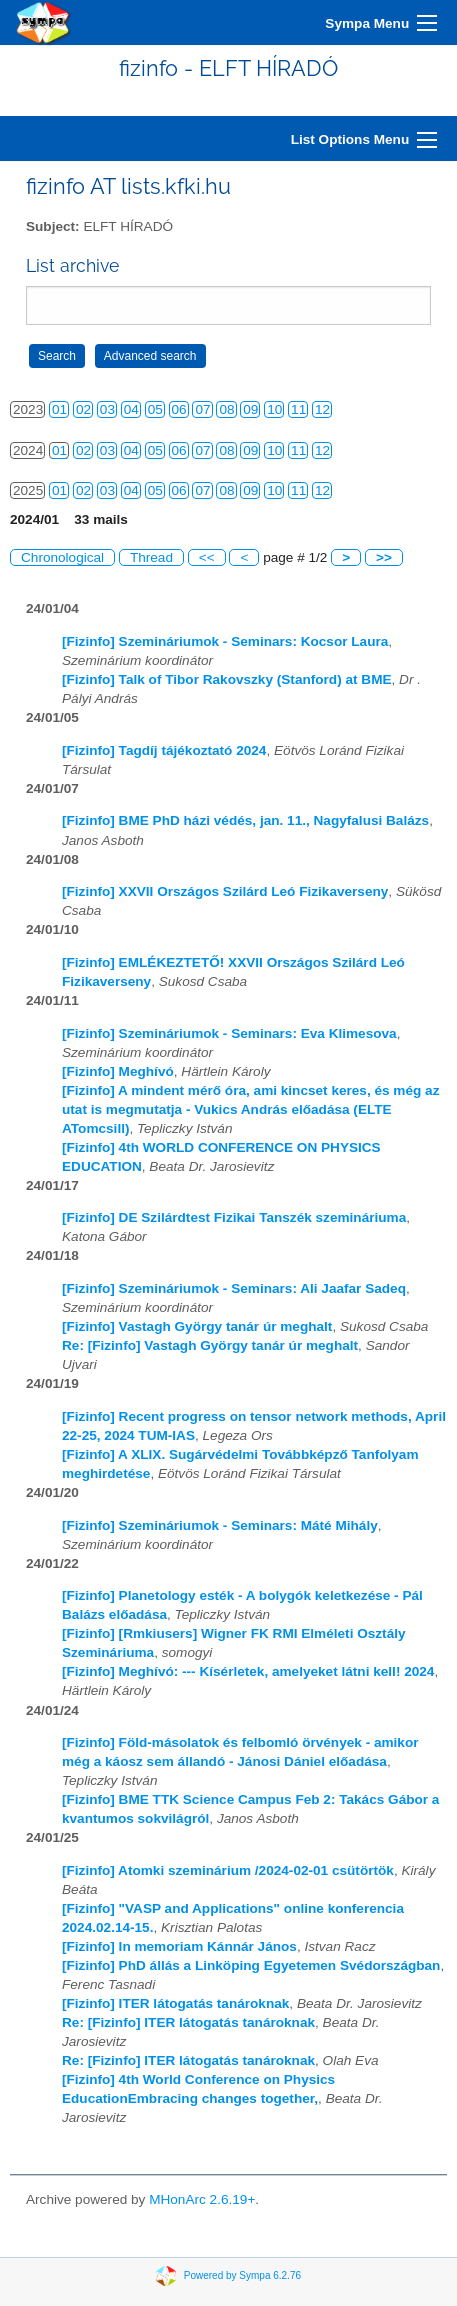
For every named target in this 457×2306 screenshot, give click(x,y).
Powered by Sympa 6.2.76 (242, 2274)
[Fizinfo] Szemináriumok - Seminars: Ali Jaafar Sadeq (234, 1288)
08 (226, 409)
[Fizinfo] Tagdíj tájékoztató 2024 (164, 750)
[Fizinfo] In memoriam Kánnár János (179, 1946)
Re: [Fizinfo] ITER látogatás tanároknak (188, 2022)
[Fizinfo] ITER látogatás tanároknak (175, 2003)
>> (384, 557)
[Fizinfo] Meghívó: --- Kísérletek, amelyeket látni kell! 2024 (248, 1671)
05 (155, 409)
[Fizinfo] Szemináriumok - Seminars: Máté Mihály (220, 1525)
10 (274, 409)
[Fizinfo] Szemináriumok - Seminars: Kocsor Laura (225, 641)
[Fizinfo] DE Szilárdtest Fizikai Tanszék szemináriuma (234, 1217)
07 (202, 409)
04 (131, 409)
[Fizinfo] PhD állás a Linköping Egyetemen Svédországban (251, 1965)
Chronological (62, 557)
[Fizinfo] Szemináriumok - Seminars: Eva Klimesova (229, 1033)
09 (250, 409)
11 (298, 409)
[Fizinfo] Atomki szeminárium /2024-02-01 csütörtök (228, 1870)
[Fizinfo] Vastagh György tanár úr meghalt (197, 1326)
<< (207, 557)
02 (83, 409)
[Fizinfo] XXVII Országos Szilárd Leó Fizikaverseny (225, 891)
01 (59, 409)
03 (107, 409)
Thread (151, 557)
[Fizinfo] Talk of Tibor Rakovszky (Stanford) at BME (227, 679)
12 (322, 409)
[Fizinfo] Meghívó (118, 1071)
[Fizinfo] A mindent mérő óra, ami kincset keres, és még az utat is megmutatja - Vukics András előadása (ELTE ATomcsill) (250, 1109)
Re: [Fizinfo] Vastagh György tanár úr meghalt (210, 1345)
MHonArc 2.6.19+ (202, 2199)
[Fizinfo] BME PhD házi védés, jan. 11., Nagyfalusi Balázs (245, 820)
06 (179, 409)
